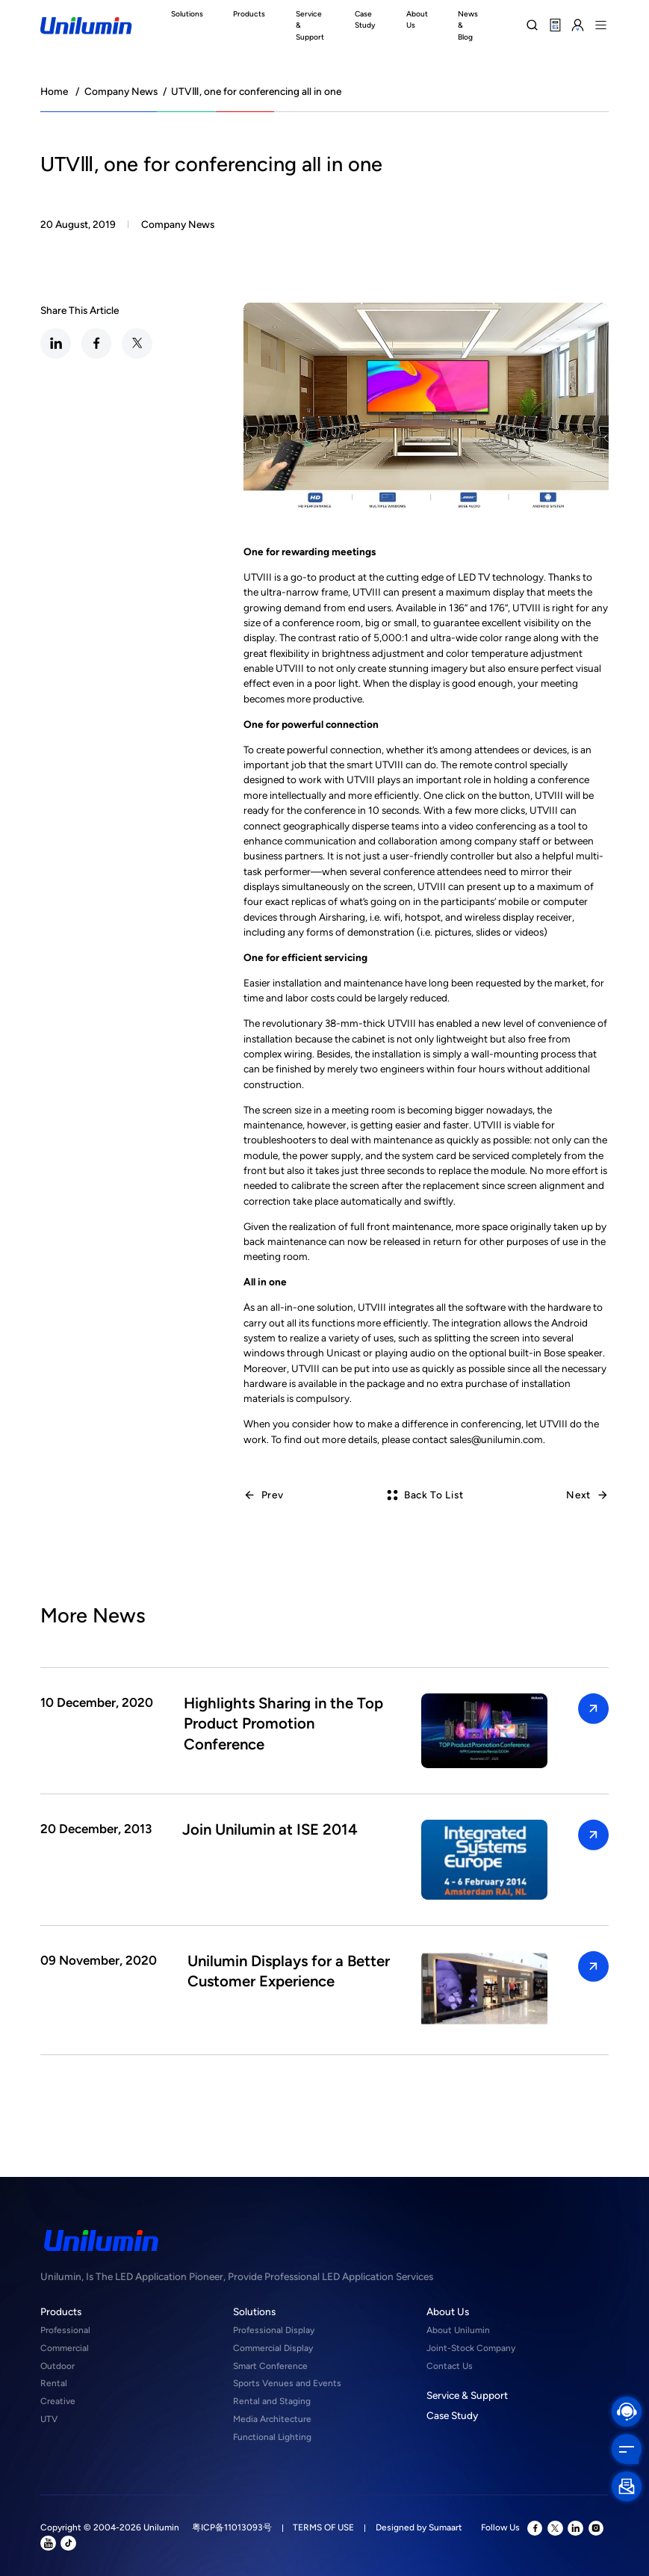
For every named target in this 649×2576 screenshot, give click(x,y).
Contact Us (449, 2366)
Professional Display (273, 2330)
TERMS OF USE (323, 2527)
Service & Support (467, 2395)
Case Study (452, 2415)
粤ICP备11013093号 (232, 2527)
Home (54, 91)
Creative (57, 2401)
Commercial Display (273, 2348)
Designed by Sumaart (419, 2527)
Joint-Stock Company (470, 2348)
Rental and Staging (272, 2401)
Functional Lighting (272, 2437)
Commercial (64, 2348)
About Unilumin (458, 2330)
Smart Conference (270, 2366)
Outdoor (57, 2366)
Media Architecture (272, 2419)
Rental (53, 2383)
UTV (49, 2419)
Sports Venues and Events (287, 2383)
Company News (121, 91)
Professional (65, 2330)
